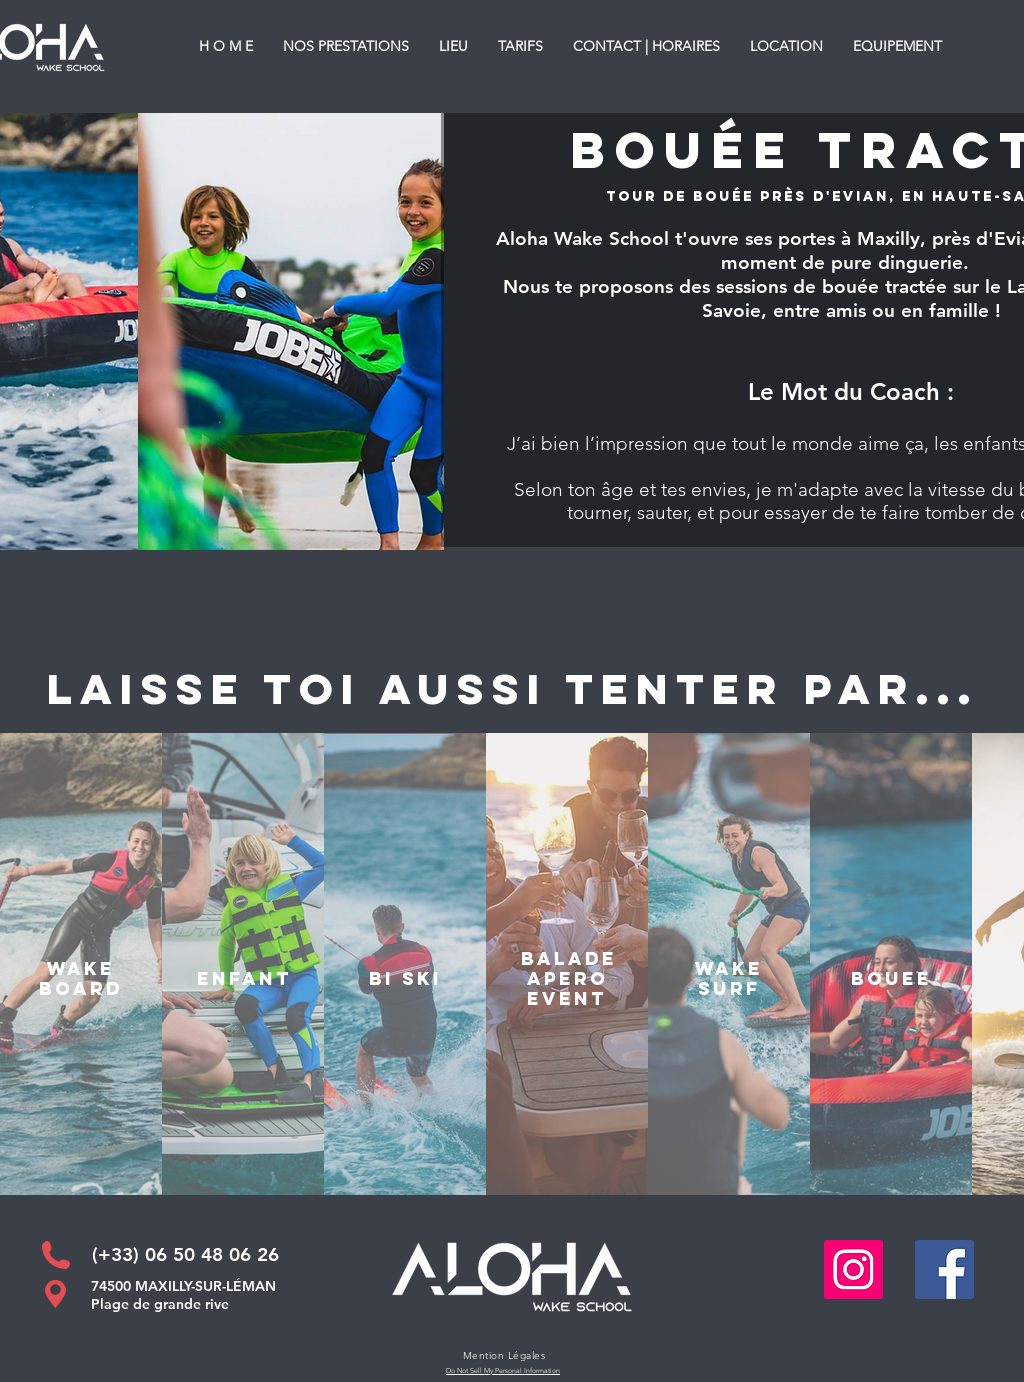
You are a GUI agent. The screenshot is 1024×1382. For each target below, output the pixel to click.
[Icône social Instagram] (853, 1269)
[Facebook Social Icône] (944, 1269)
